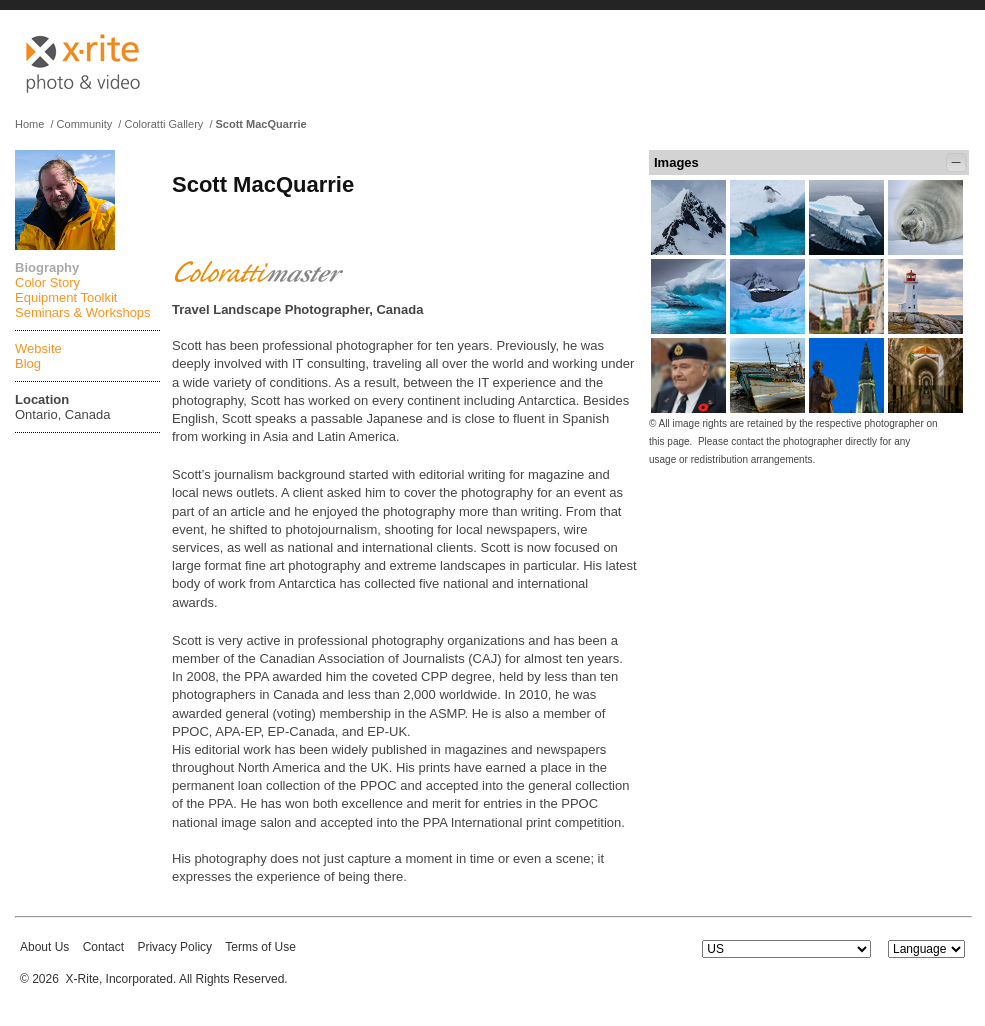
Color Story (47, 282)
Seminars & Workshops (83, 312)
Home (29, 124)
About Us (44, 947)
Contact (103, 947)
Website (38, 348)
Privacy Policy (174, 947)
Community (85, 124)
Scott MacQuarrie (261, 124)
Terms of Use (260, 947)
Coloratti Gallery (163, 124)
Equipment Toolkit (66, 297)
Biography (47, 267)
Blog (28, 363)
